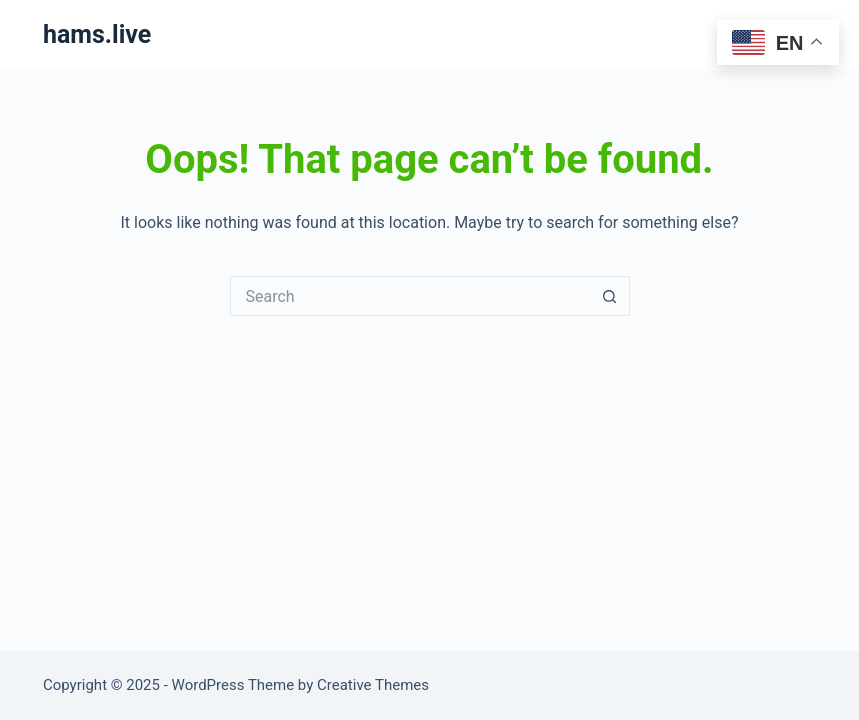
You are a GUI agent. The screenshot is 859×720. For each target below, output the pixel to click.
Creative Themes (373, 685)
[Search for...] (410, 296)
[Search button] (610, 296)
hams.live (97, 34)
